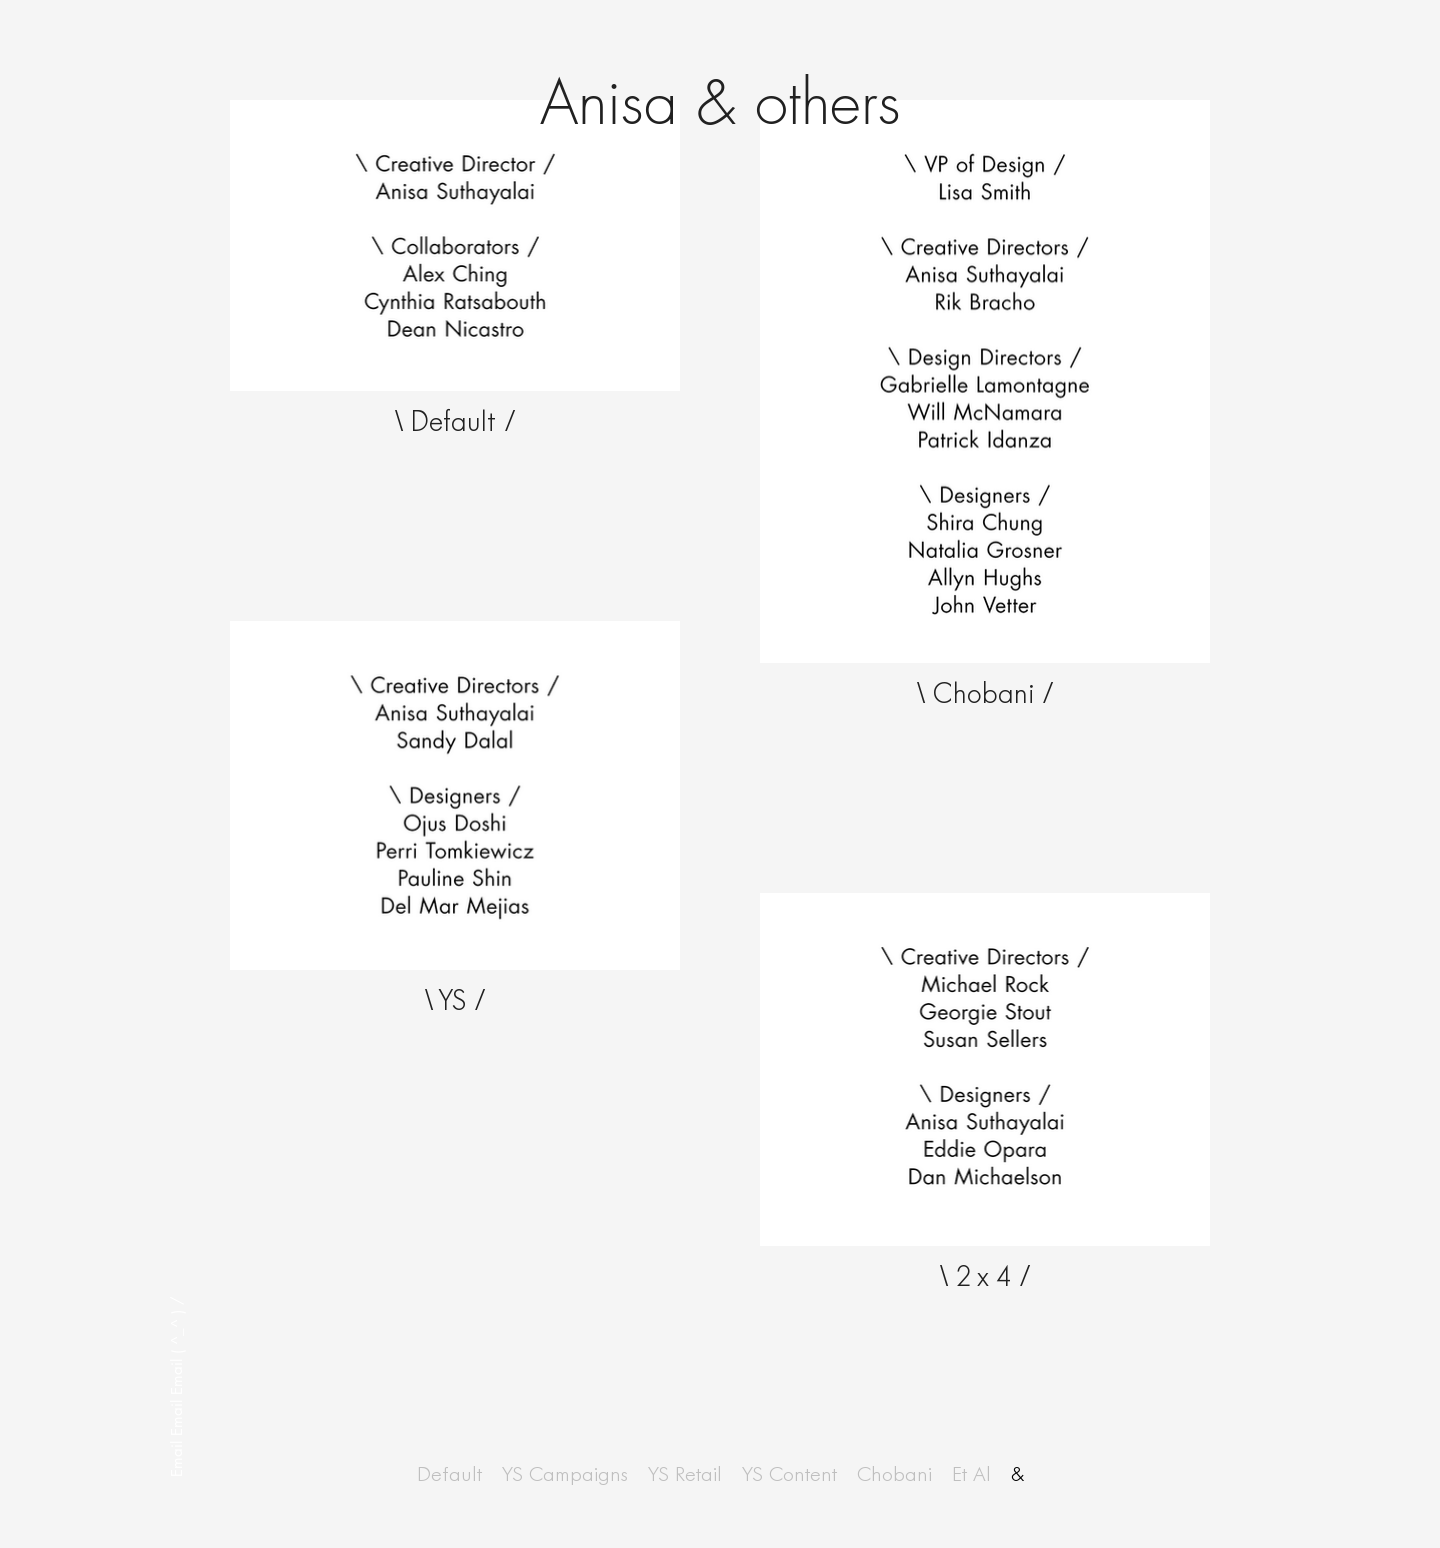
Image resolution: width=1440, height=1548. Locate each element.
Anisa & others (720, 102)
